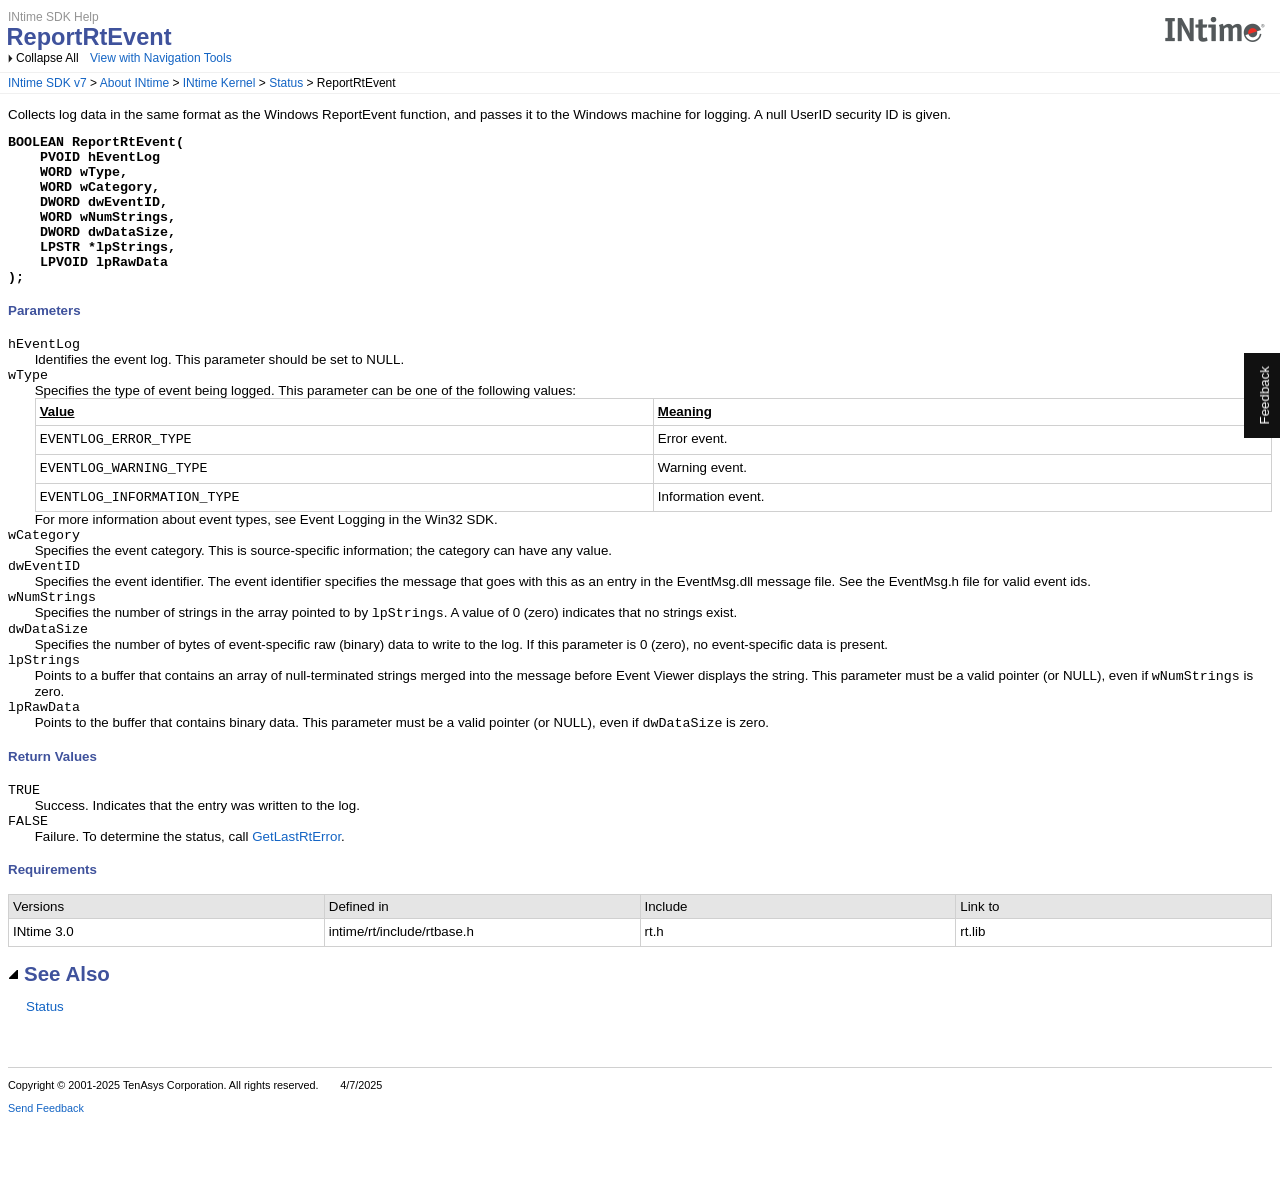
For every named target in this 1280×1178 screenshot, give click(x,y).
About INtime (134, 83)
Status (286, 83)
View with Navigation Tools (161, 58)
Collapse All (47, 58)
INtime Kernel (219, 83)
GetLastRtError (296, 892)
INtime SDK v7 (47, 83)
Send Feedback (46, 1164)
